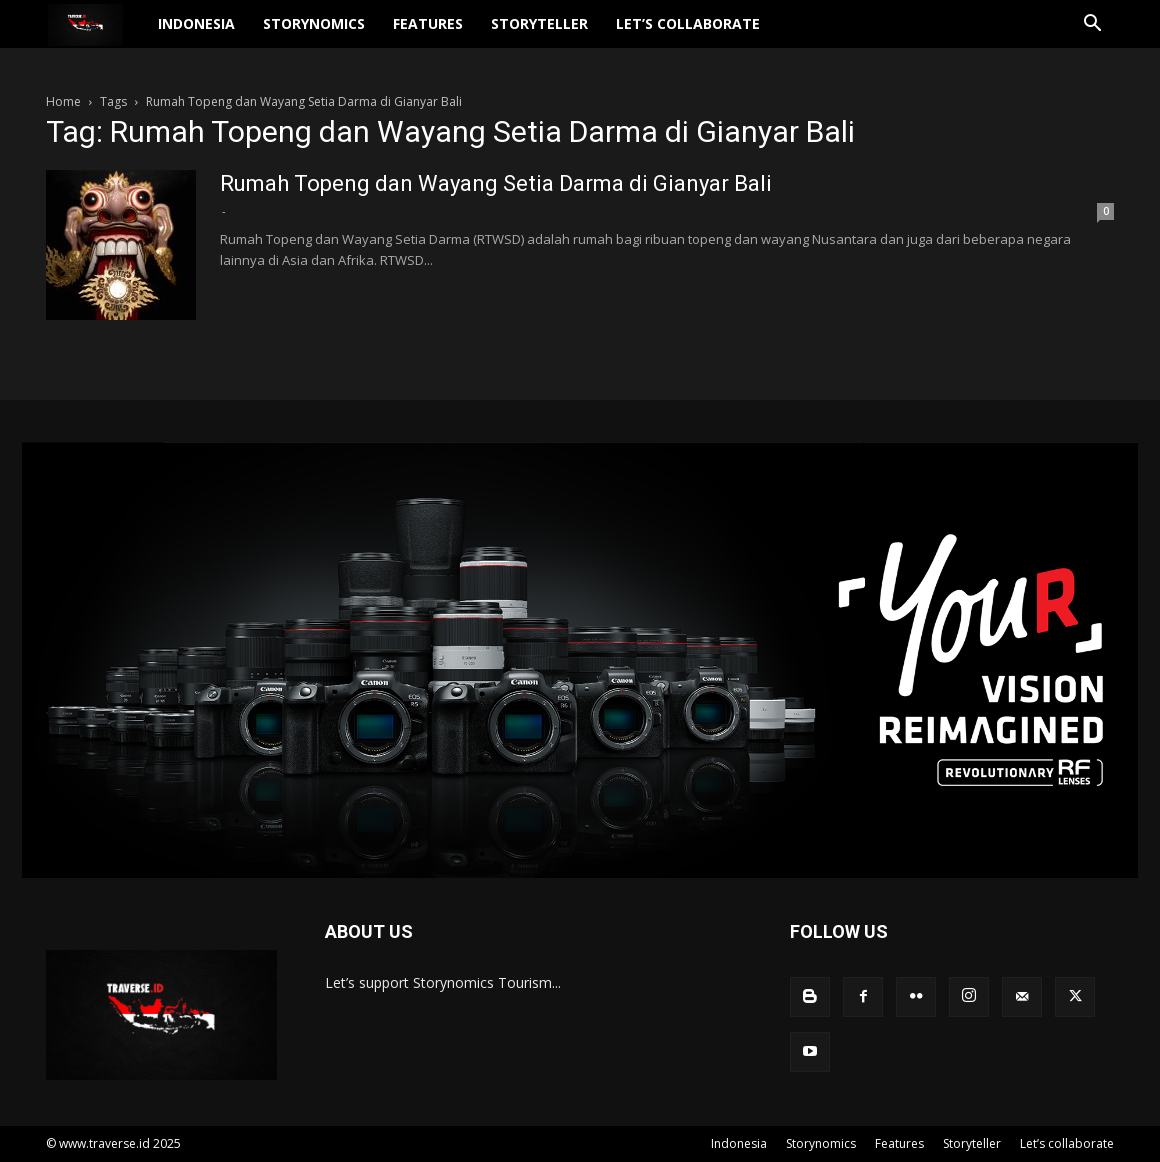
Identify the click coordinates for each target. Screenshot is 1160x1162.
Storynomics (351, 35)
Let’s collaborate (725, 35)
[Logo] (113, 36)
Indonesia (233, 35)
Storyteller (576, 35)
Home (63, 101)
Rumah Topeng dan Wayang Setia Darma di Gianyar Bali (496, 183)
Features (465, 35)
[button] (1090, 37)
